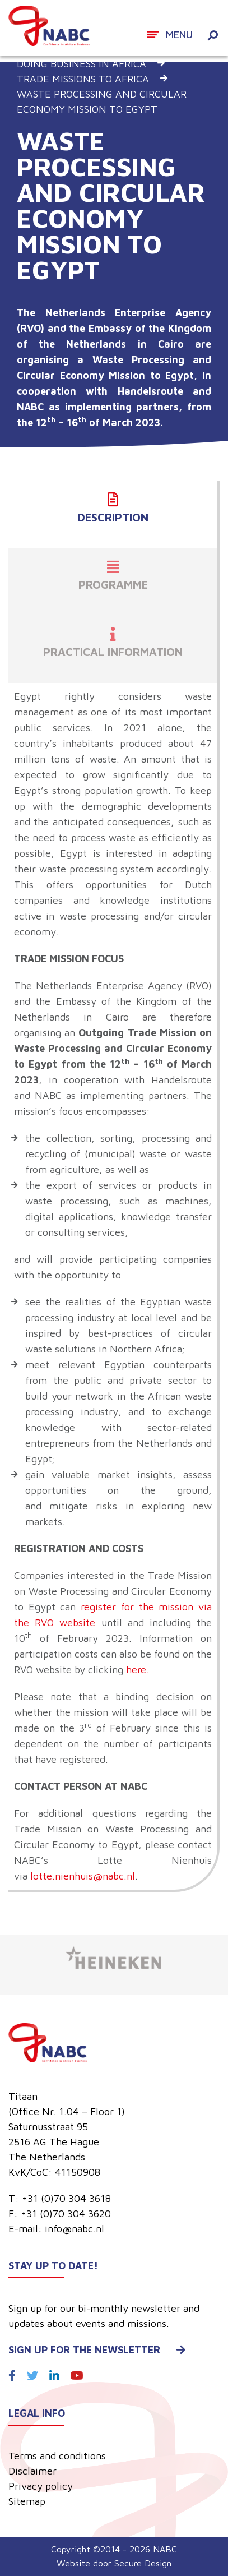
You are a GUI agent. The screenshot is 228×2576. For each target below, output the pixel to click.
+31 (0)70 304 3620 (66, 2213)
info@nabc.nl (74, 2229)
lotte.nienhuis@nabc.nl (82, 1876)
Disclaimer (32, 2471)
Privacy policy (40, 2486)
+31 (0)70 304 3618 (66, 2198)
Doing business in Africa (81, 64)
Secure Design (142, 2563)
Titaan (23, 2096)
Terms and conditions (57, 2456)
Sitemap (26, 2501)
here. (137, 1669)
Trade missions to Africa (83, 79)
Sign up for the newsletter (96, 2350)
